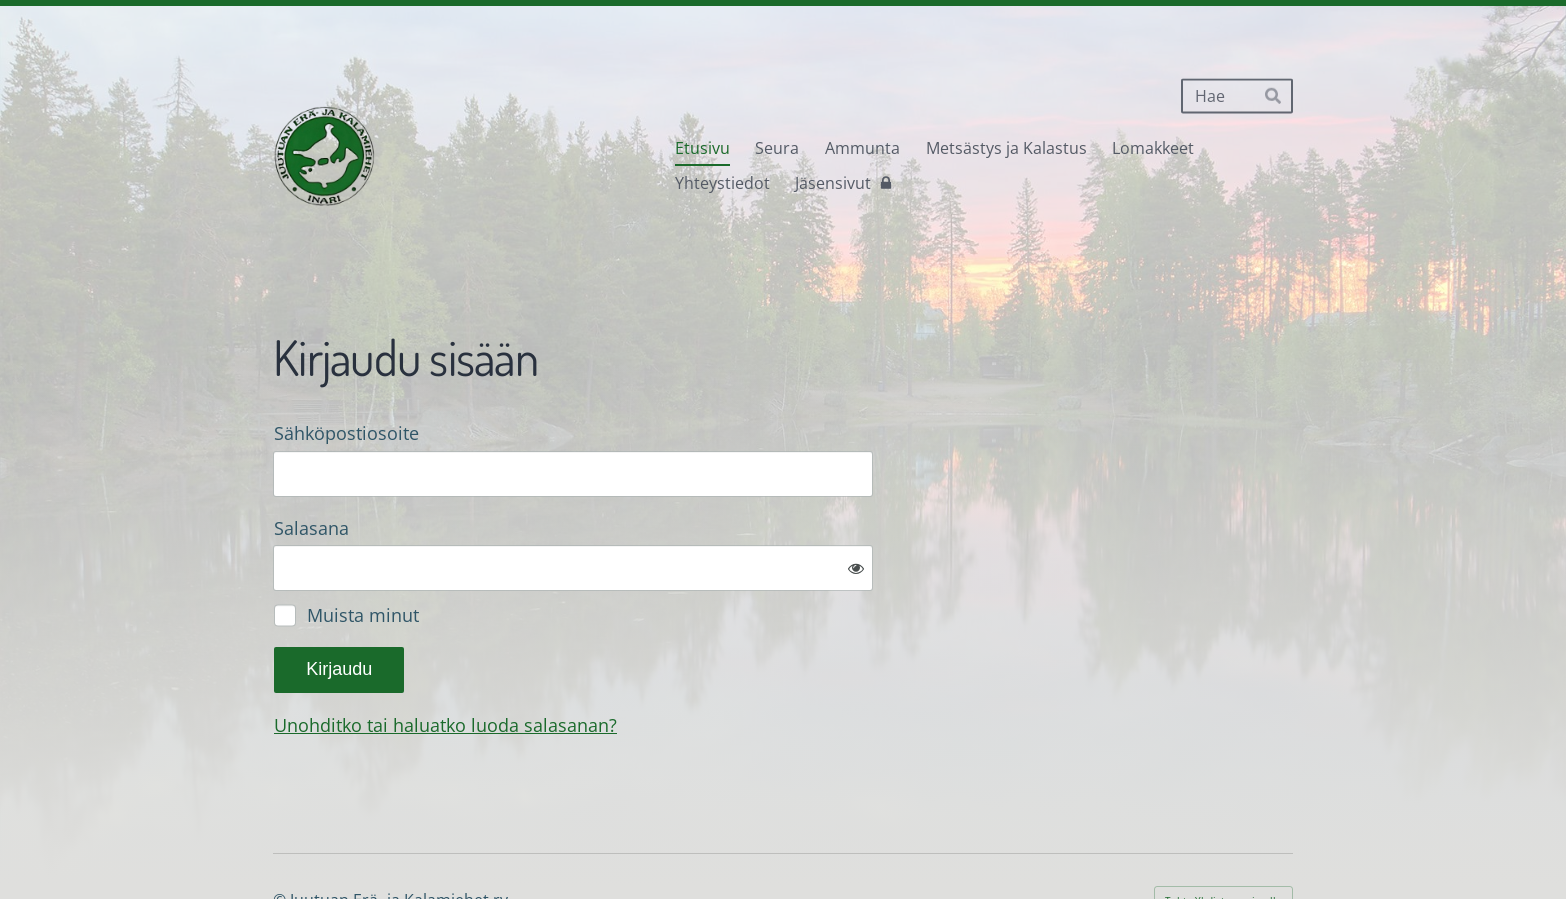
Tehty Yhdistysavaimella (1223, 834)
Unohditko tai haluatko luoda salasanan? (661, 659)
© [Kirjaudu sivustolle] (281, 834)
